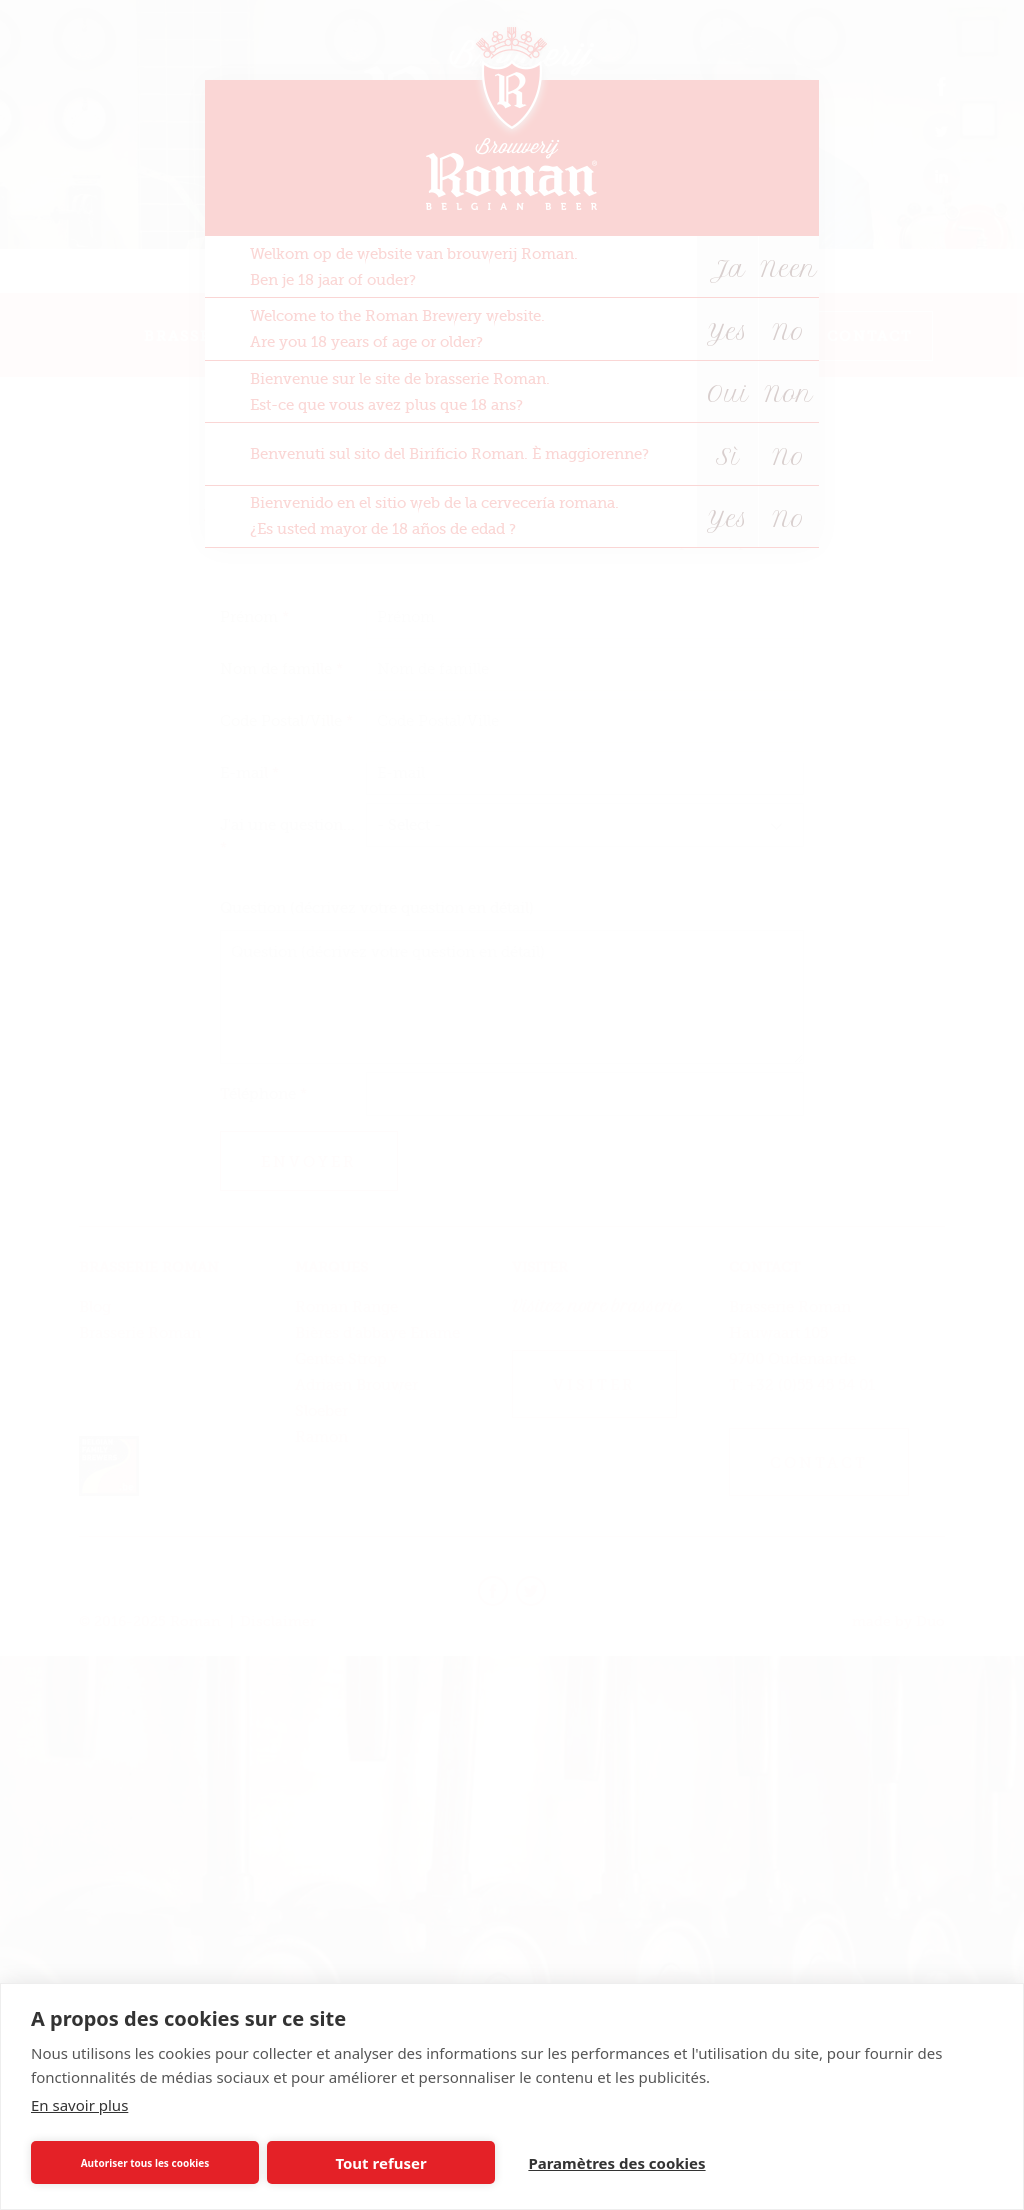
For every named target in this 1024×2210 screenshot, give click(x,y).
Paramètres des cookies (616, 2163)
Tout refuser (380, 2163)
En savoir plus (79, 2105)
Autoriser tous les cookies (145, 2163)
